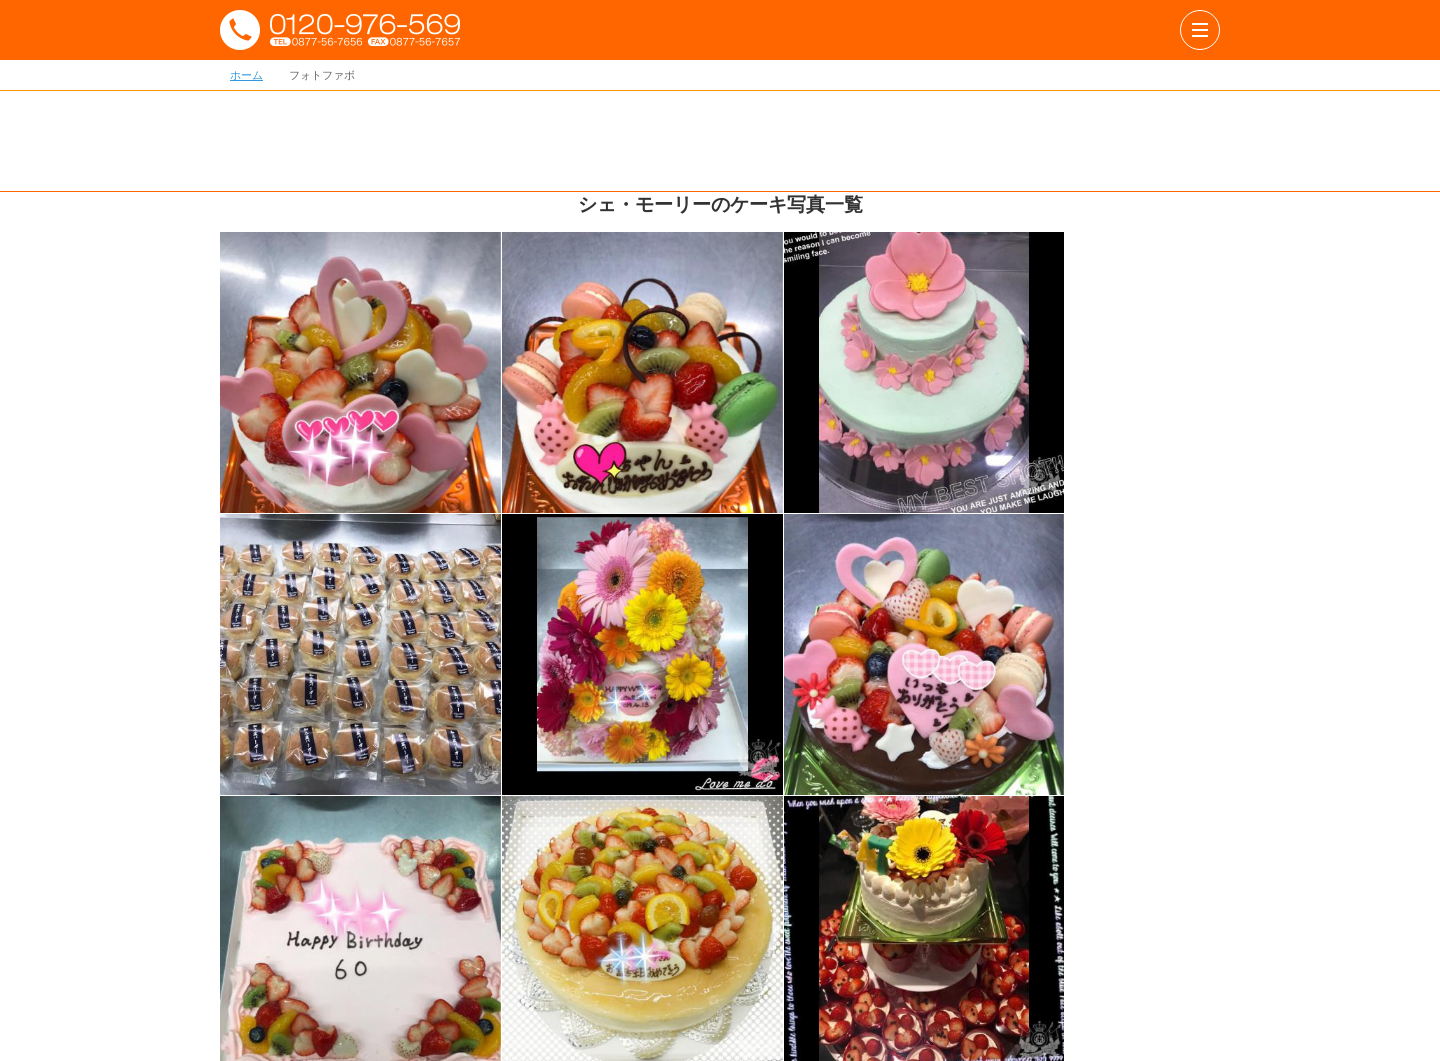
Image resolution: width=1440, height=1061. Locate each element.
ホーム (246, 74)
